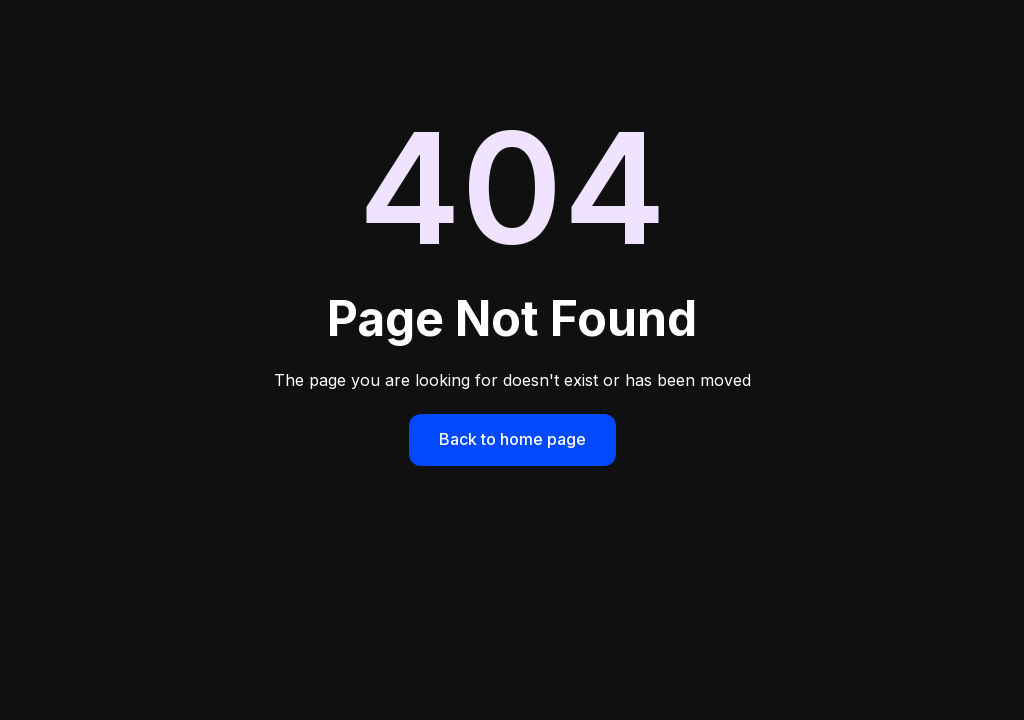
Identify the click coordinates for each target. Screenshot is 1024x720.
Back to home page (512, 439)
